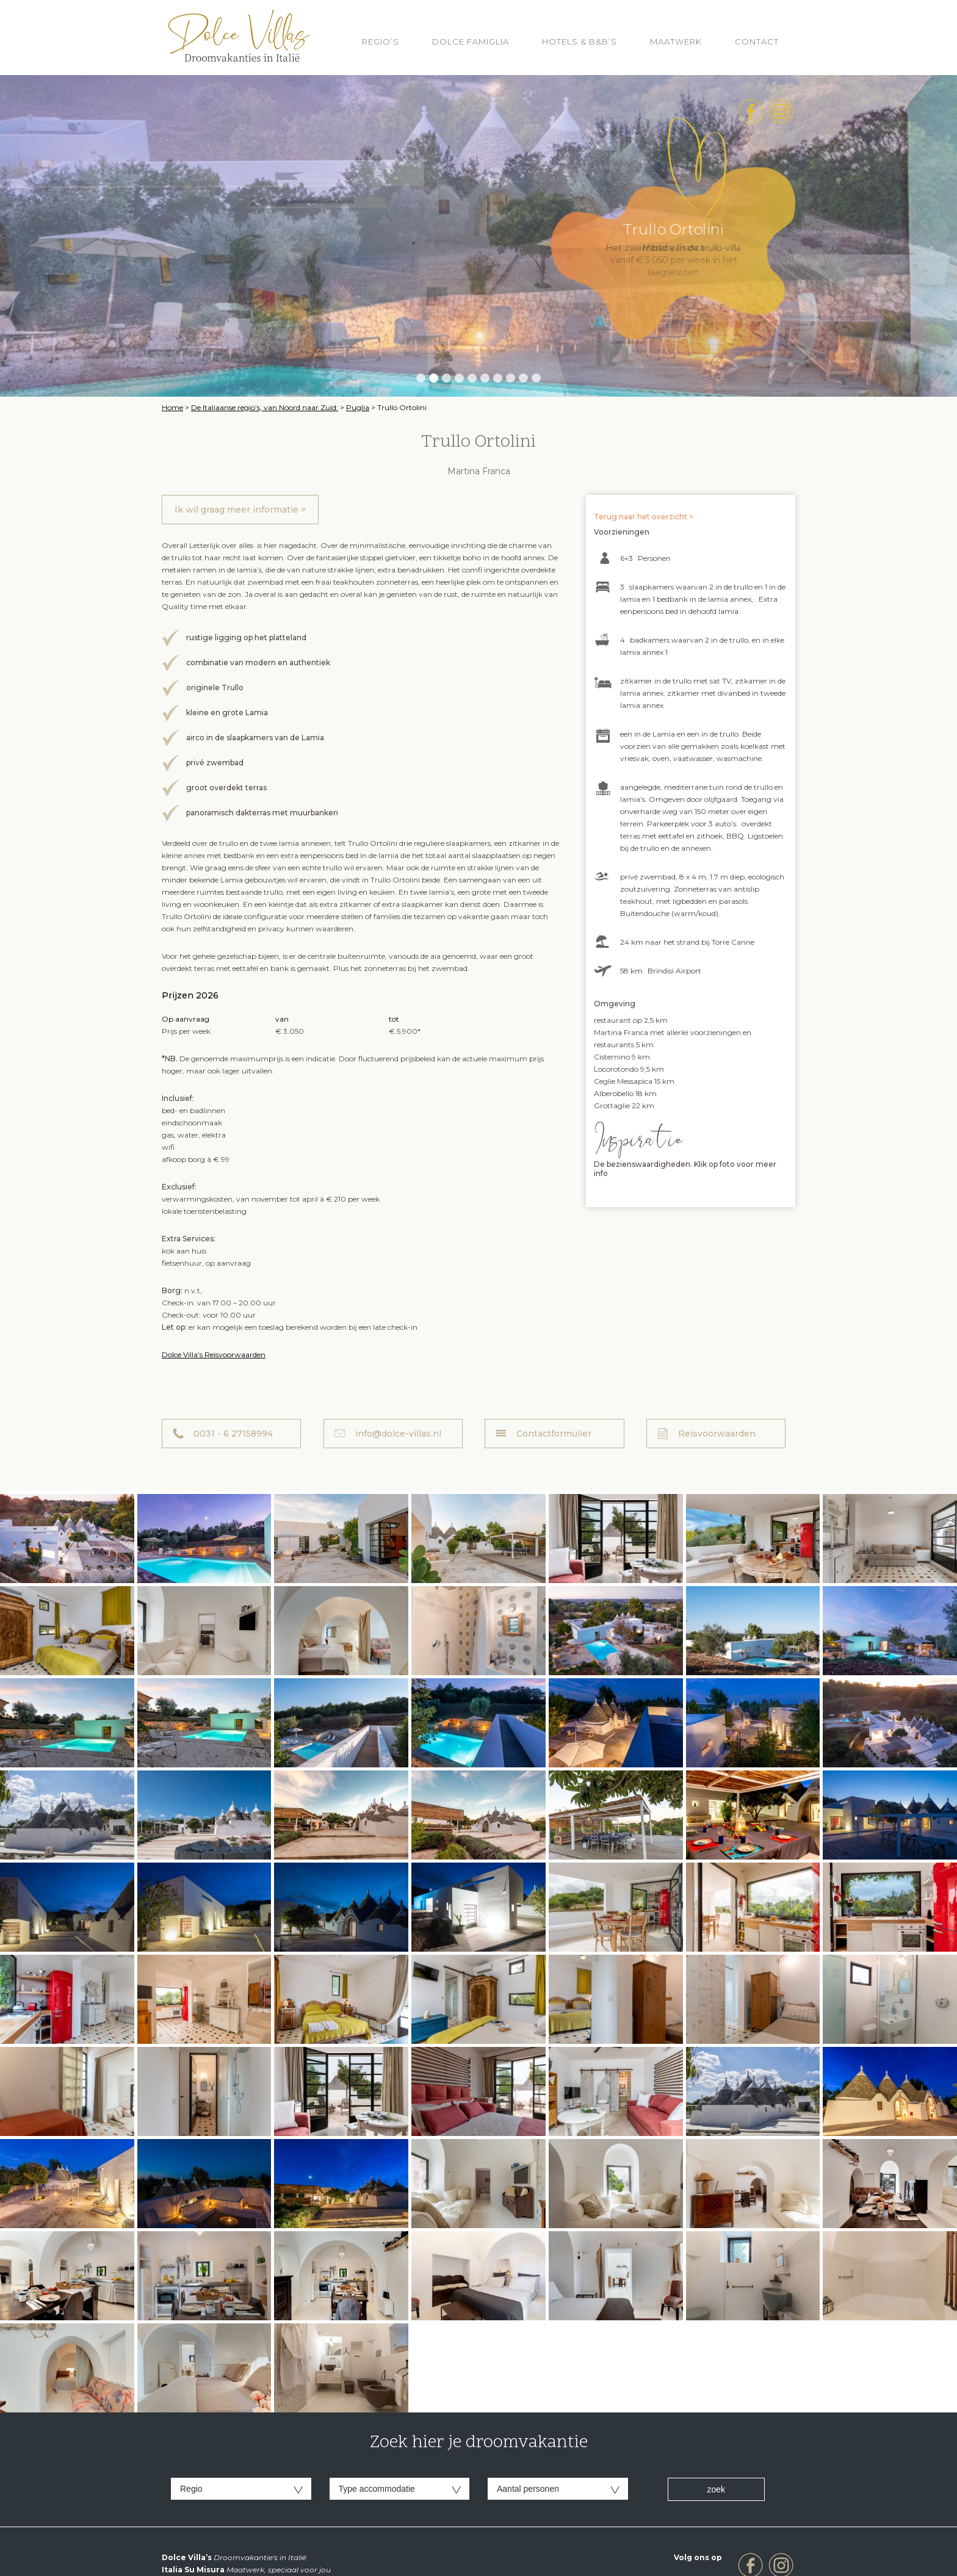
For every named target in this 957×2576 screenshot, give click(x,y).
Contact (757, 41)
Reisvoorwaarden (717, 1433)
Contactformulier (553, 1433)
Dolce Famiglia (470, 41)
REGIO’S (380, 41)
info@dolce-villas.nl (398, 1433)
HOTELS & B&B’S (579, 41)
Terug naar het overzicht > (643, 516)
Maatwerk (676, 41)
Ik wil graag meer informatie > (240, 509)
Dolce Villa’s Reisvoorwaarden (213, 1354)
